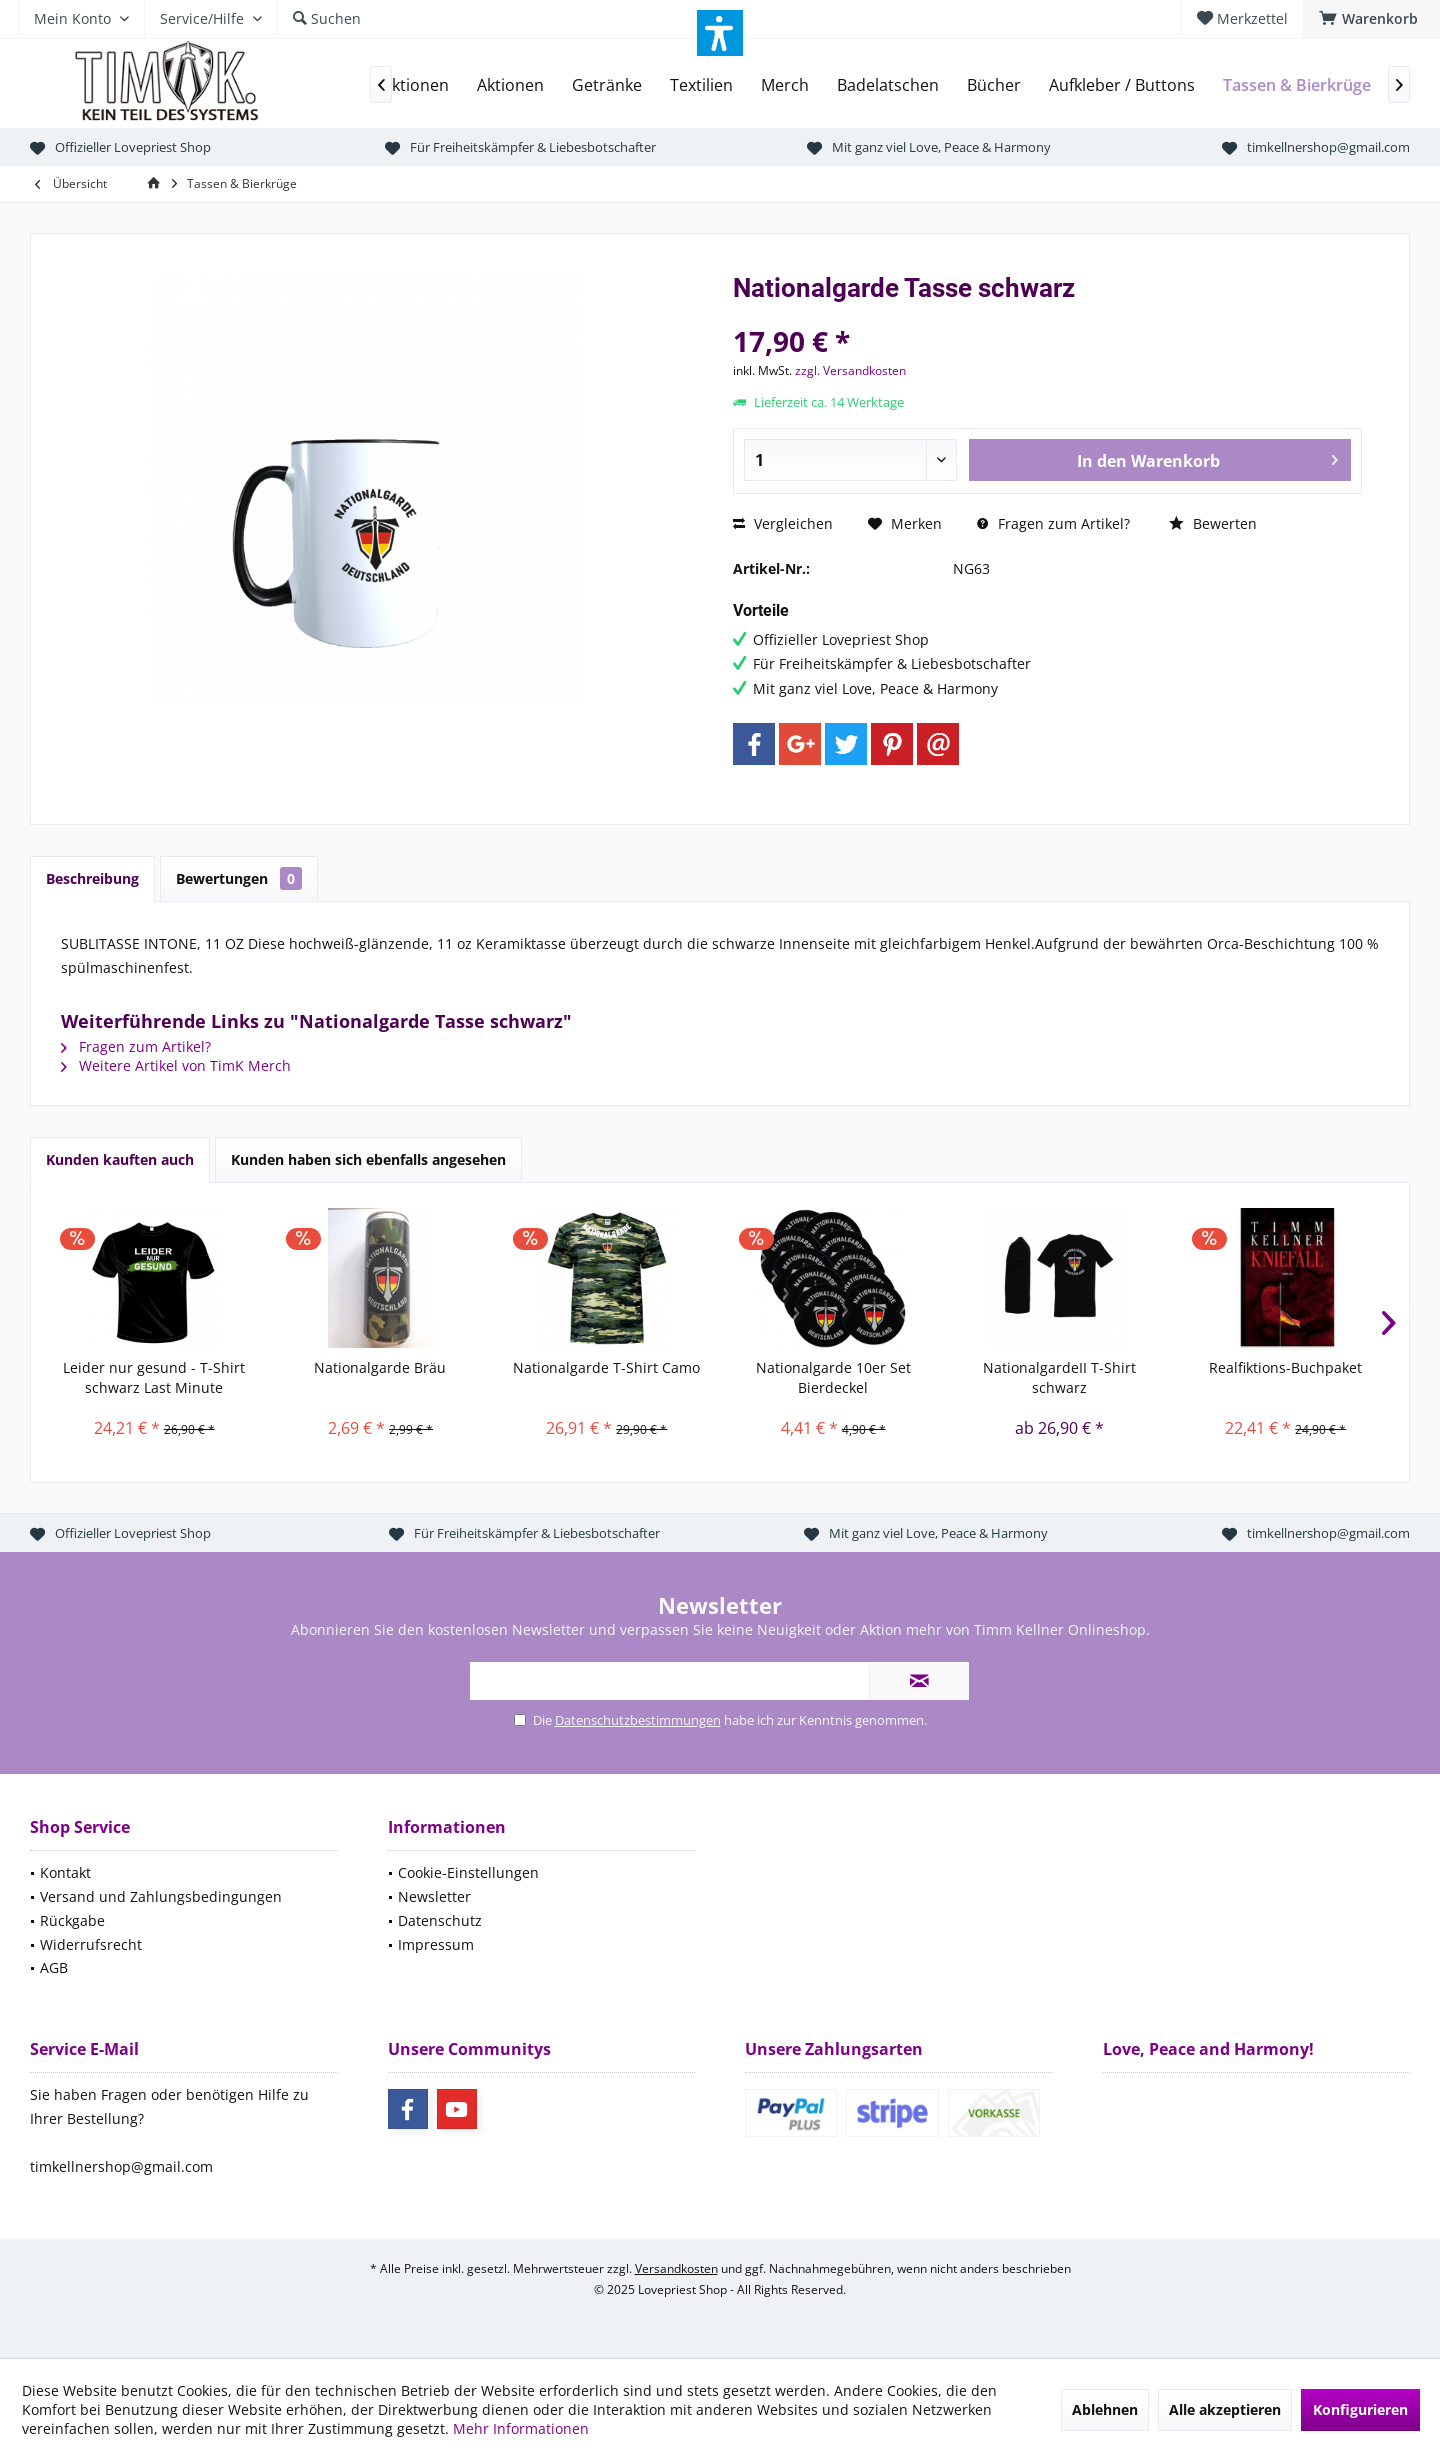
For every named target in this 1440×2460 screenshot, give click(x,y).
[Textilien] (701, 85)
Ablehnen (1105, 2409)
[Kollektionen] (402, 85)
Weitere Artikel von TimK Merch (176, 1065)
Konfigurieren (1360, 2409)
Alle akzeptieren (1225, 2409)
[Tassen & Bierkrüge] (1297, 85)
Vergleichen (783, 523)
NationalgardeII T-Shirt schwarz (1059, 1377)
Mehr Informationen (521, 2428)
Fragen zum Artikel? (1053, 523)
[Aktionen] (510, 85)
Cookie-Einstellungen (468, 1872)
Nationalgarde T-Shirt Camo (606, 1367)
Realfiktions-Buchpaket (1285, 1367)
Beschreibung (92, 878)
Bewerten (1213, 523)
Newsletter (434, 1896)
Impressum (436, 1944)
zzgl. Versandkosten (850, 370)
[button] (720, 33)
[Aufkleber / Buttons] (1122, 85)
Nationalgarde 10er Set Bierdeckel (833, 1377)
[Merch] (785, 85)
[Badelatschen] (888, 85)
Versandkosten (676, 2268)
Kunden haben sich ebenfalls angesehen (368, 1159)
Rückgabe (72, 1920)
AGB (54, 1967)
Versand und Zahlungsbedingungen (161, 1896)
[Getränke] (607, 85)
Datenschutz (440, 1920)
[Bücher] (994, 85)
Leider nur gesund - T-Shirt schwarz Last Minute (154, 1377)
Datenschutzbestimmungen (638, 1720)
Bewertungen (239, 878)
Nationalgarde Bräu (380, 1367)
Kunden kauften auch (120, 1159)
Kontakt (65, 1872)
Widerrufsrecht (91, 1944)
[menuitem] (1371, 19)
